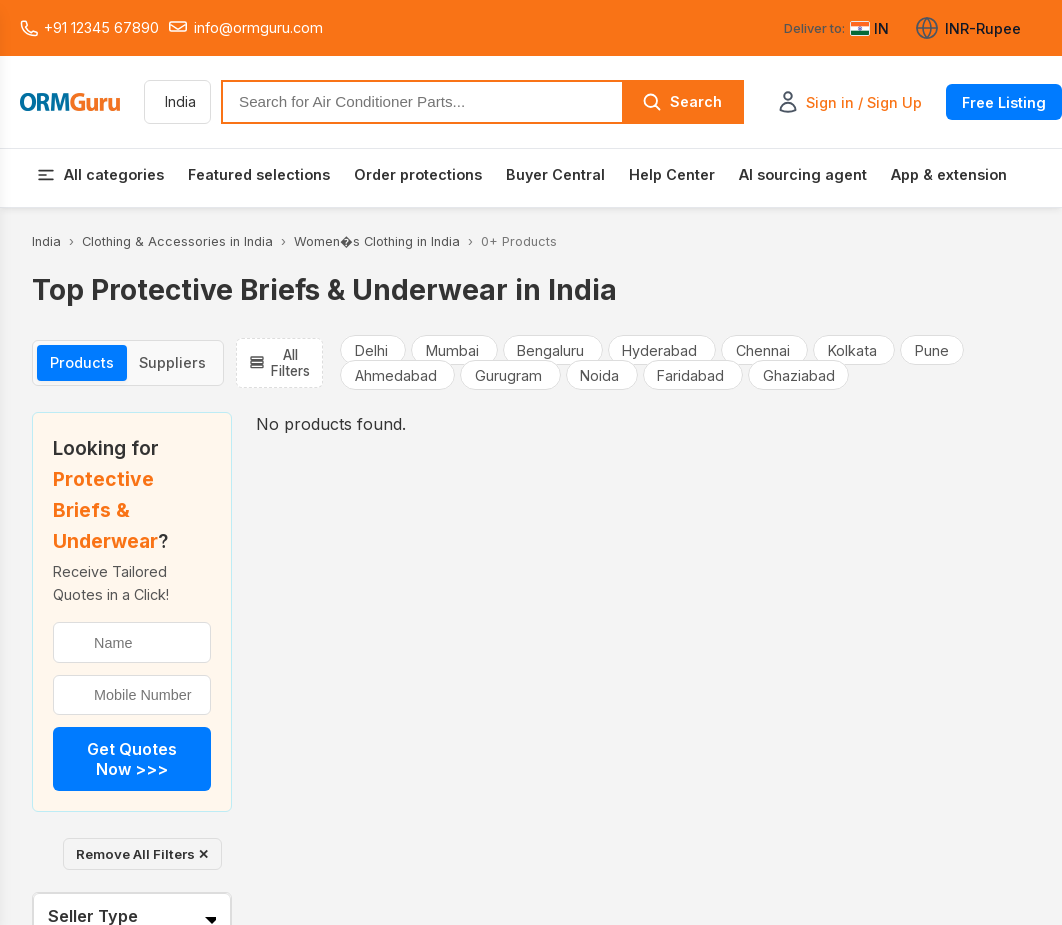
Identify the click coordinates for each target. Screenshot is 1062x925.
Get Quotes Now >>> (132, 759)
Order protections (418, 174)
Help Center (672, 174)
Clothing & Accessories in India (177, 241)
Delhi (373, 349)
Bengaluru (552, 349)
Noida (601, 375)
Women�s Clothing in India (377, 241)
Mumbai (454, 349)
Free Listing (1004, 101)
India (46, 241)
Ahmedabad (398, 375)
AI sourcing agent (803, 174)
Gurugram (510, 375)
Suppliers (172, 362)
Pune (932, 349)
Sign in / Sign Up (864, 102)
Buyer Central (555, 174)
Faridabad (692, 375)
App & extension (949, 174)
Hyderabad (661, 349)
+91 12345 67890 (89, 28)
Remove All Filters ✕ (142, 854)
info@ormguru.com (245, 28)
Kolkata (854, 349)
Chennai (765, 349)
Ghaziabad (799, 375)
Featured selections (259, 174)
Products (82, 362)
